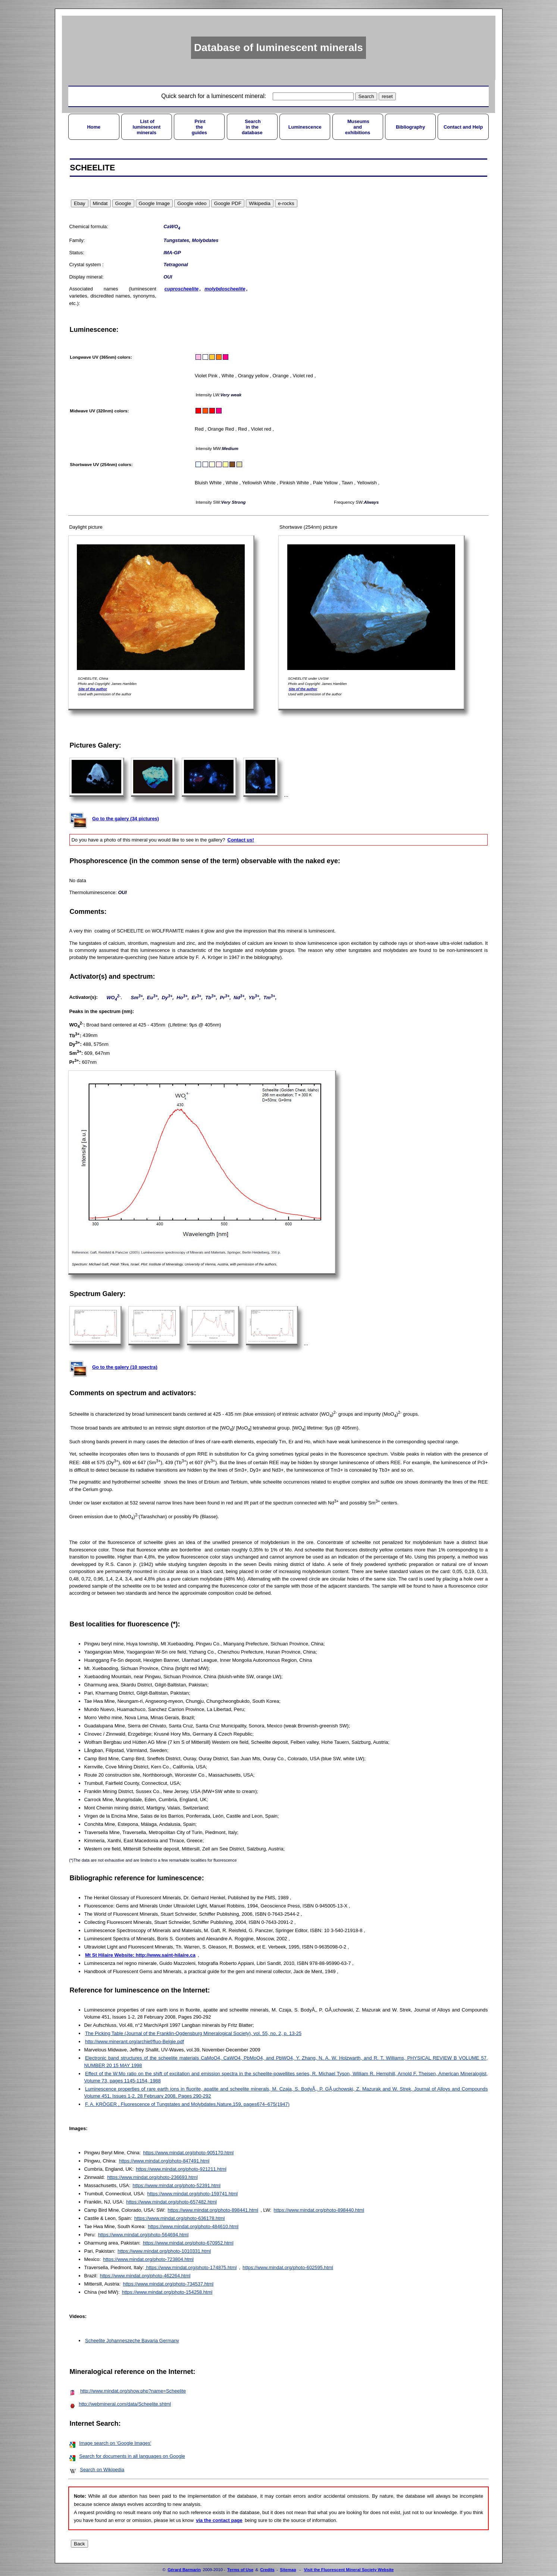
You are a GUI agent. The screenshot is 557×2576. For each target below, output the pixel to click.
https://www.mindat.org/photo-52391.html (176, 2185)
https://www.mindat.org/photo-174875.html (191, 2267)
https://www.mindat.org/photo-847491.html (164, 2161)
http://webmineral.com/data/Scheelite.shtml (125, 2404)
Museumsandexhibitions (357, 127)
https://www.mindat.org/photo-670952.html (188, 2243)
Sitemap (288, 2569)
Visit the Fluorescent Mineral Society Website (349, 2569)
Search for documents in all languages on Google (132, 2456)
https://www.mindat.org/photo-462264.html (145, 2275)
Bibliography (410, 127)
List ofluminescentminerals (146, 127)
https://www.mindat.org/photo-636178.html (179, 2218)
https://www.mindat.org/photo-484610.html (193, 2226)
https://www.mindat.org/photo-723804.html (148, 2259)
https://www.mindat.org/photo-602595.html (287, 2267)
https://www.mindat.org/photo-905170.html (188, 2152)
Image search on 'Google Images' (115, 2443)
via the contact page (219, 2520)
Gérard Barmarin (184, 2569)
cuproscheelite (181, 289)
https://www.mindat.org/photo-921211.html (181, 2169)
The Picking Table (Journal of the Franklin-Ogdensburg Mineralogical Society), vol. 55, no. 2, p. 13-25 (193, 2033)
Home (94, 127)
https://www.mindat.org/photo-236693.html (152, 2177)
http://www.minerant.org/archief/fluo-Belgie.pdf (134, 2041)
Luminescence (305, 127)
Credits (267, 2569)
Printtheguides (199, 127)
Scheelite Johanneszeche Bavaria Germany (132, 2340)
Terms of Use (240, 2569)
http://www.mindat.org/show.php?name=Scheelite (133, 2391)
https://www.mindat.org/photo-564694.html (143, 2234)
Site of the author (92, 689)
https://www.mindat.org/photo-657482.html (171, 2202)
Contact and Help (463, 127)
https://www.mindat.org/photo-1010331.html (164, 2251)
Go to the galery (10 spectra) (124, 1367)
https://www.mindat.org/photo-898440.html (319, 2210)
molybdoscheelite (224, 289)
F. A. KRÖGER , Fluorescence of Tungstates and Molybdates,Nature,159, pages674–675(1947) (187, 2104)
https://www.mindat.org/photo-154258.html (167, 2292)
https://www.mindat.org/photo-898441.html (213, 2210)
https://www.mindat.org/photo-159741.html (192, 2193)
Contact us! (241, 840)
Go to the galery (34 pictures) (125, 818)
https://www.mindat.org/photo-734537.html (168, 2284)
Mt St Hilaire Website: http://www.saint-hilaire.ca (140, 1955)
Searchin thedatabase (252, 127)
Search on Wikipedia (102, 2469)
